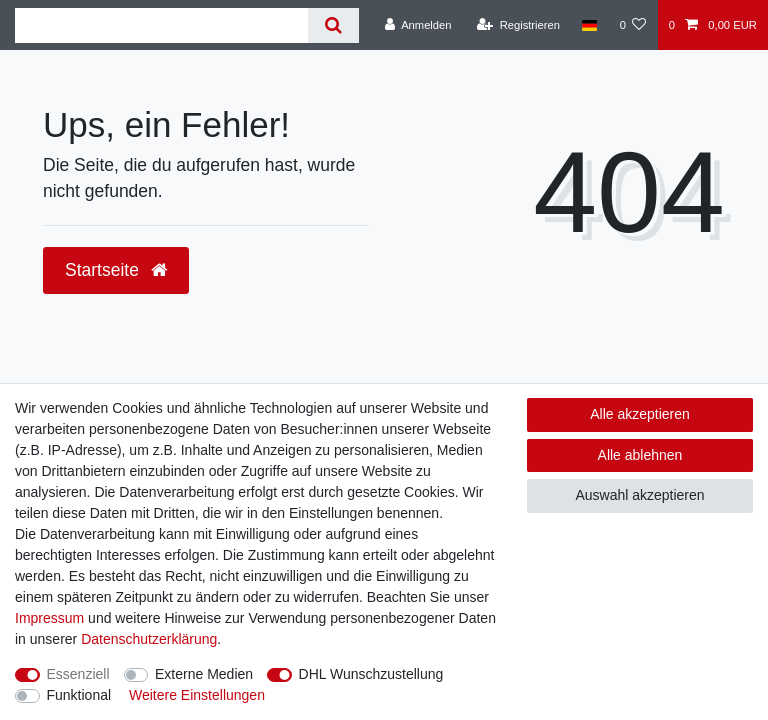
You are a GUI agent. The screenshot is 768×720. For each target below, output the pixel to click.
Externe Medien (204, 674)
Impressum (49, 618)
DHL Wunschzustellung (371, 674)
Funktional (79, 695)
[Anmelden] (418, 25)
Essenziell (78, 674)
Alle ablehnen (640, 455)
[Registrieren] (518, 25)
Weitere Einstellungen (197, 695)
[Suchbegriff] (161, 25)
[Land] (589, 25)
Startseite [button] (116, 270)
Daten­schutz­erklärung (149, 639)
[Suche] (333, 25)
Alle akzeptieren (640, 414)
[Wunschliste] (632, 25)
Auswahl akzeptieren (639, 495)
